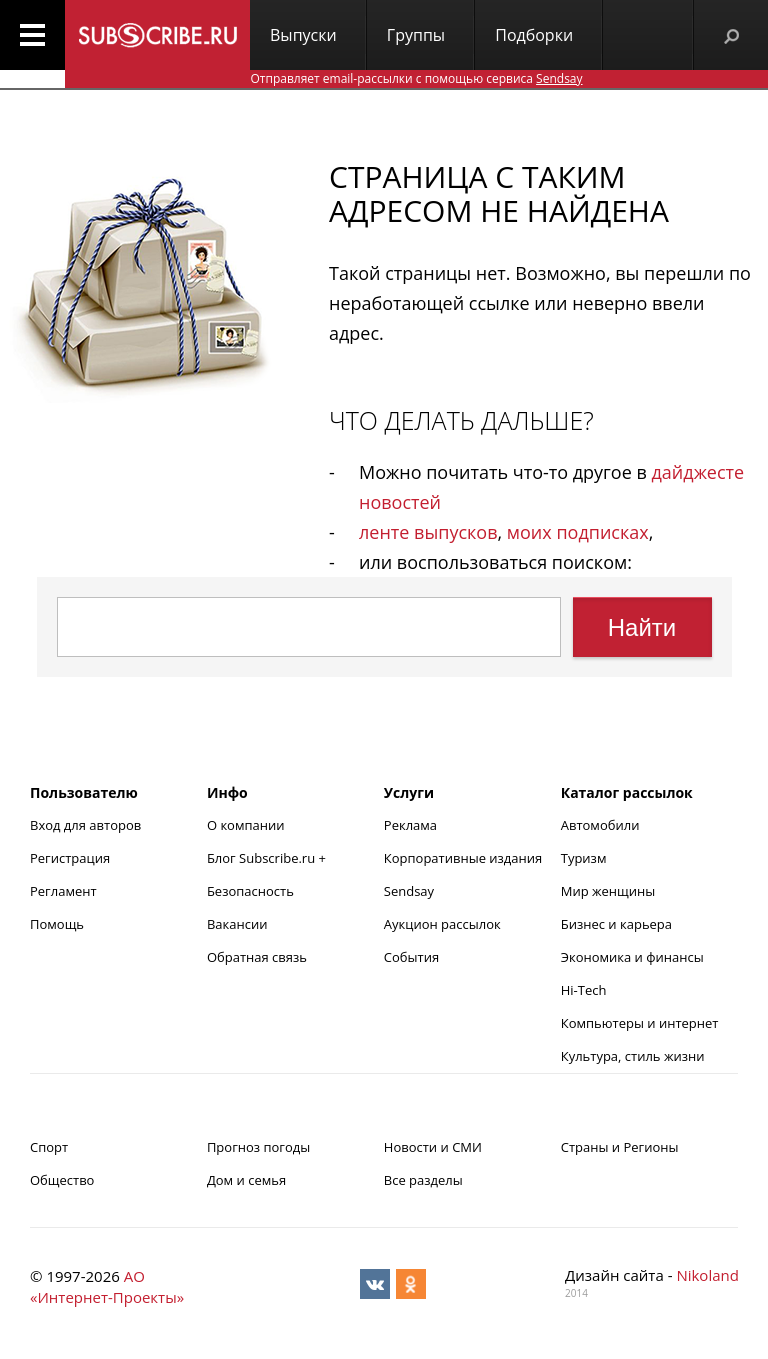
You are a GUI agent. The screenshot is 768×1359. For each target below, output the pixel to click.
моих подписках (578, 532)
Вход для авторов (85, 825)
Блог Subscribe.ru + (268, 858)
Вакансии (237, 924)
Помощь (57, 924)
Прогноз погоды (258, 1147)
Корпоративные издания (463, 858)
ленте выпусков (428, 532)
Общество (62, 1180)
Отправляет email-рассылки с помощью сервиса (416, 78)
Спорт (49, 1147)
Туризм (584, 858)
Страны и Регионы (620, 1147)
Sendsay (409, 891)
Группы (416, 35)
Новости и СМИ (433, 1147)
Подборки (534, 35)
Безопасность (250, 891)
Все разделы (423, 1180)
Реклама (410, 825)
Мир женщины (608, 891)
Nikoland (707, 1275)
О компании (246, 825)
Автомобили (600, 825)
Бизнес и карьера (616, 924)
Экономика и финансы (632, 957)
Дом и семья (246, 1180)
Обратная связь (257, 957)
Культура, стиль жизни (633, 1056)
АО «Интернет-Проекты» (107, 1286)
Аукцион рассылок (442, 924)
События (411, 957)
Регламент (63, 891)
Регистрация (70, 858)
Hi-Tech (584, 990)
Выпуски (303, 35)
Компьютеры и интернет (640, 1023)
